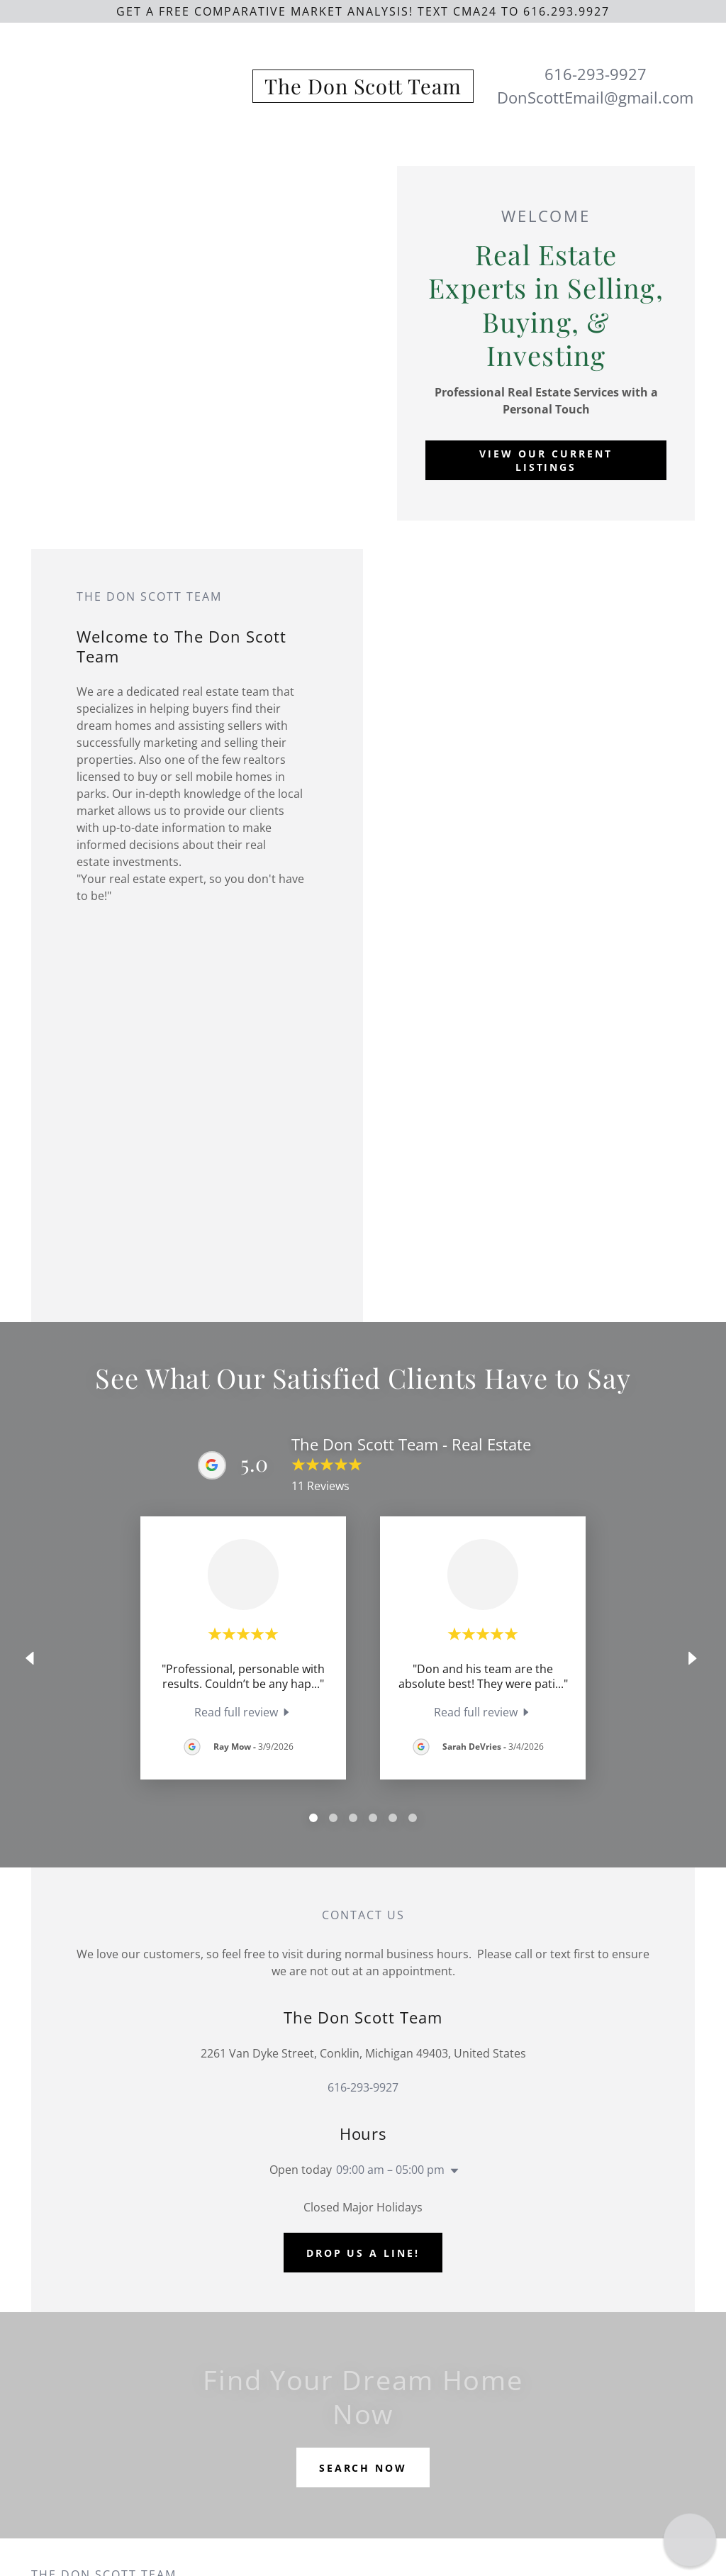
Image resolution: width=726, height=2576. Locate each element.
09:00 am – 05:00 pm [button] (390, 2169)
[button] (451, 2171)
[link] (362, 90)
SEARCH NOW (363, 2468)
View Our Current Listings (546, 460)
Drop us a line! (363, 2253)
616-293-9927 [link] (595, 73)
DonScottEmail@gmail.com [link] (595, 97)
